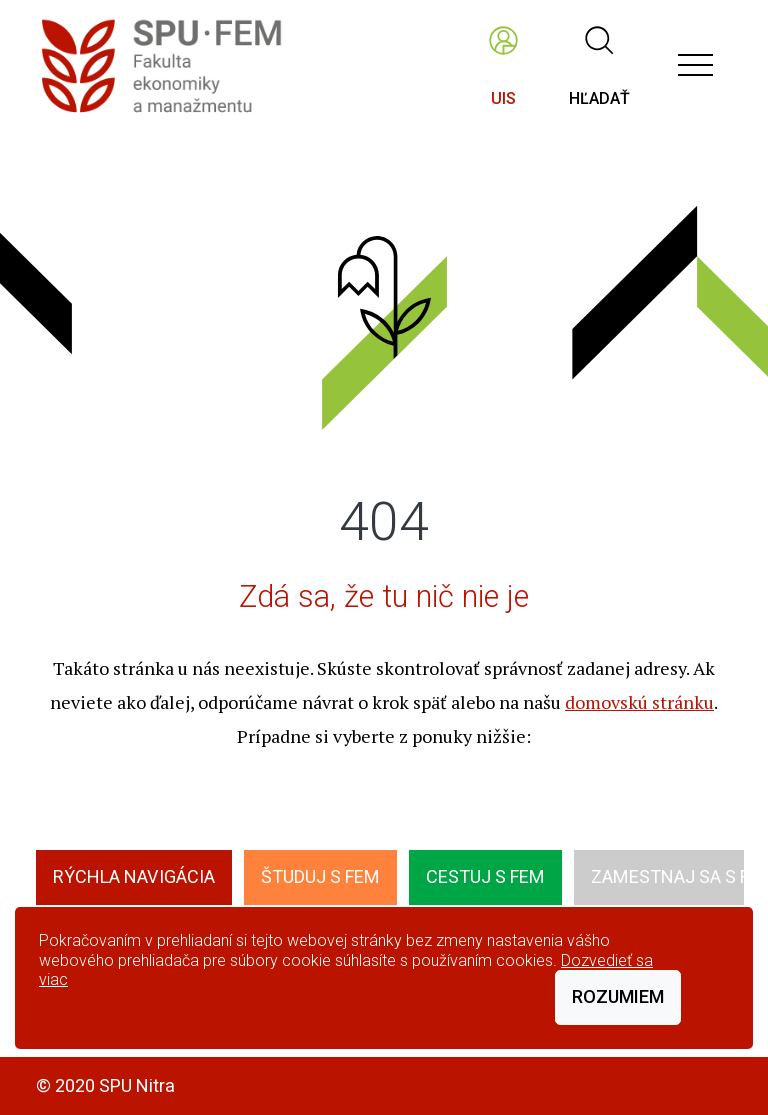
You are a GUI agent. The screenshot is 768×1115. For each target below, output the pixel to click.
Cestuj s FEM (485, 876)
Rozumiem (618, 996)
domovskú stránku (639, 702)
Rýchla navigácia (134, 876)
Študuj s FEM (320, 876)
